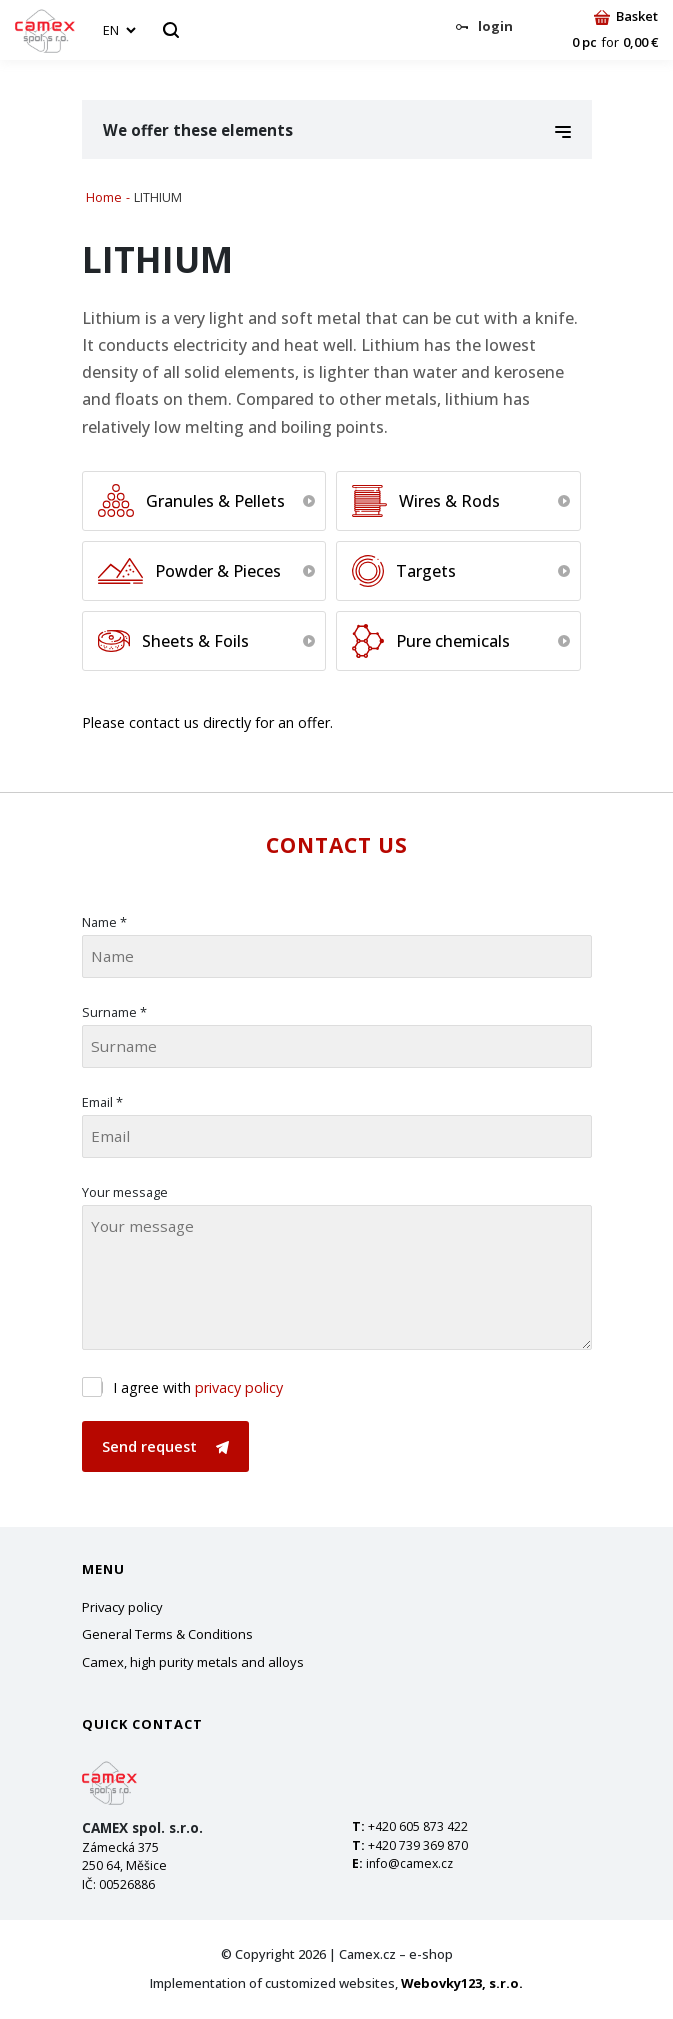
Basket (626, 16)
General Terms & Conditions (167, 1634)
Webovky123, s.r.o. (462, 1983)
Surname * (114, 1012)
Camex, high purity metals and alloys (193, 1662)
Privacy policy (122, 1607)
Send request (165, 1446)
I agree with (198, 1387)
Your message (125, 1192)
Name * (104, 922)
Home (104, 197)
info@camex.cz (409, 1863)
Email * (102, 1102)
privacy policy (239, 1387)
